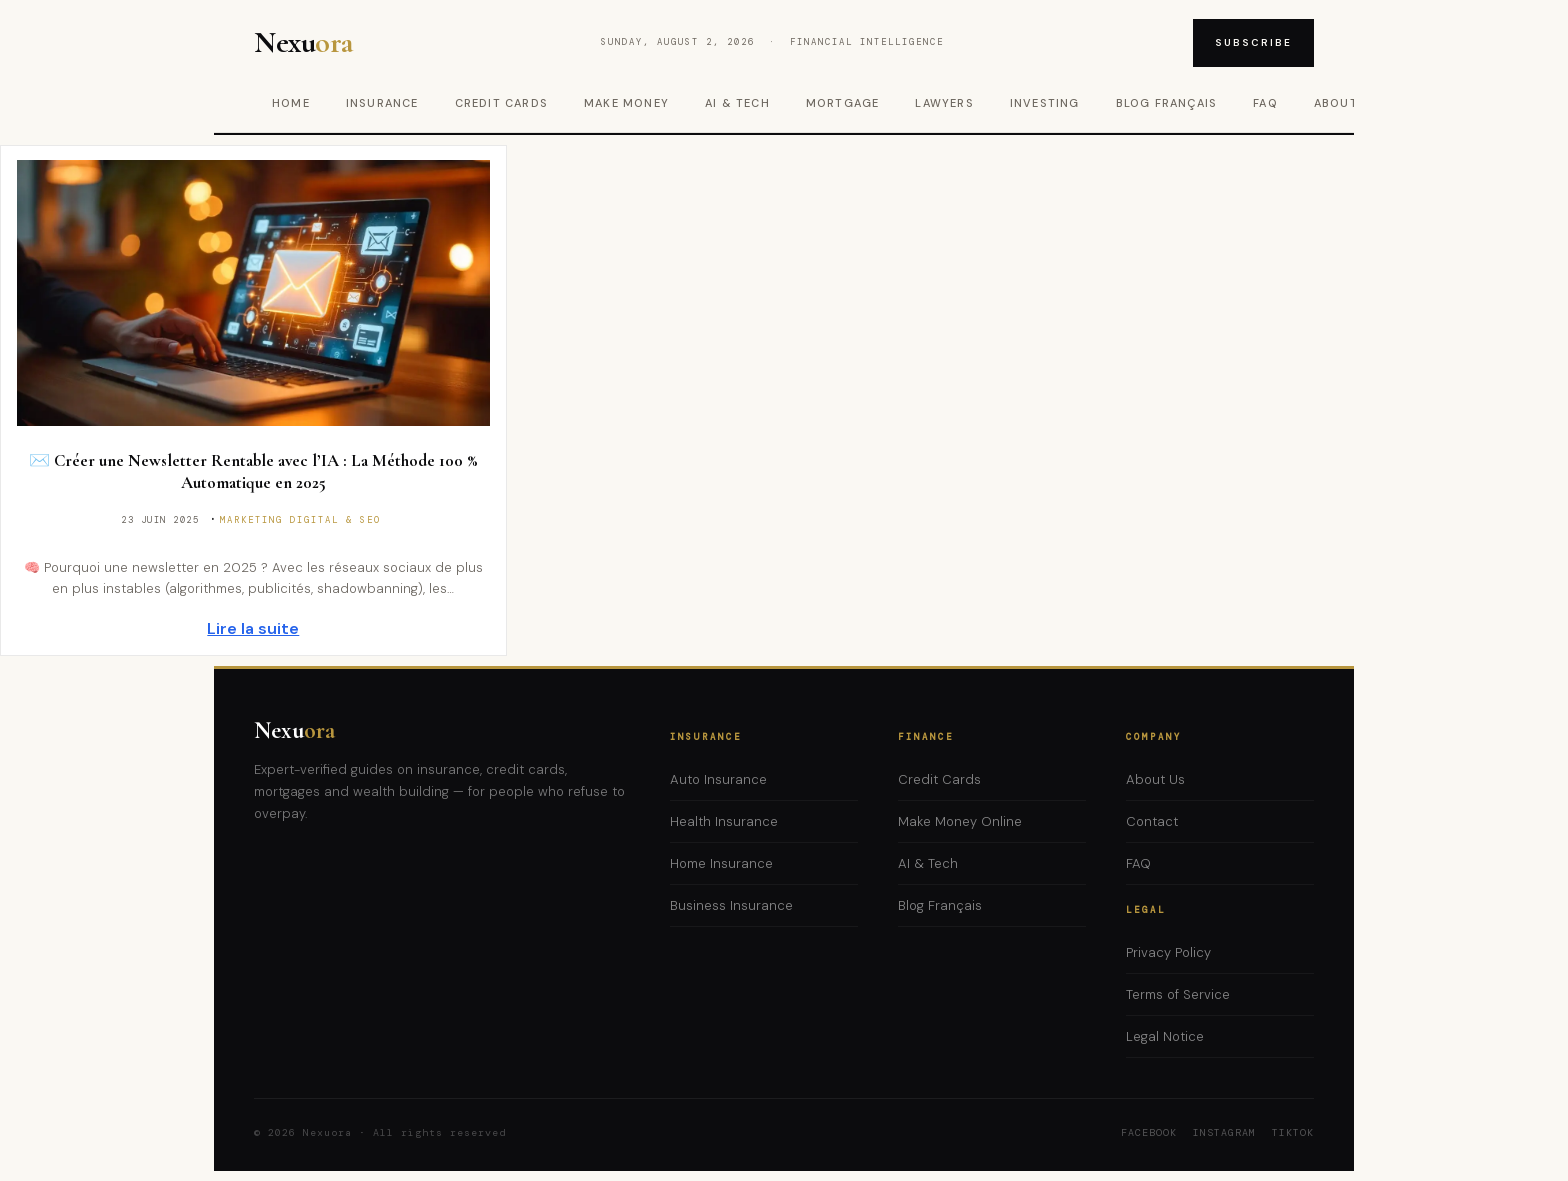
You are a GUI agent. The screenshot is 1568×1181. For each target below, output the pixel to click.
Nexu (294, 730)
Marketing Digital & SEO (300, 520)
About (1336, 103)
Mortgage (843, 103)
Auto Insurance (718, 779)
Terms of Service (1178, 994)
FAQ (1265, 103)
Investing (1045, 103)
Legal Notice (1165, 1036)
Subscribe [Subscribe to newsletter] (1253, 42)
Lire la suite (253, 628)
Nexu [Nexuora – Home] (303, 43)
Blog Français (1167, 103)
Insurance (382, 103)
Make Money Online (960, 821)
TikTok (1293, 1132)
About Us (1155, 779)
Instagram (1224, 1132)
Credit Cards (501, 103)
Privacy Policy (1168, 952)
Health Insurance (724, 821)
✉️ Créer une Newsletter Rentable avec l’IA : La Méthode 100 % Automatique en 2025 (253, 471)
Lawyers (944, 103)
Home (291, 103)
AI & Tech (737, 103)
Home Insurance (721, 863)
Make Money (626, 103)
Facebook (1149, 1132)
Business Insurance (731, 905)
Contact (1152, 821)
